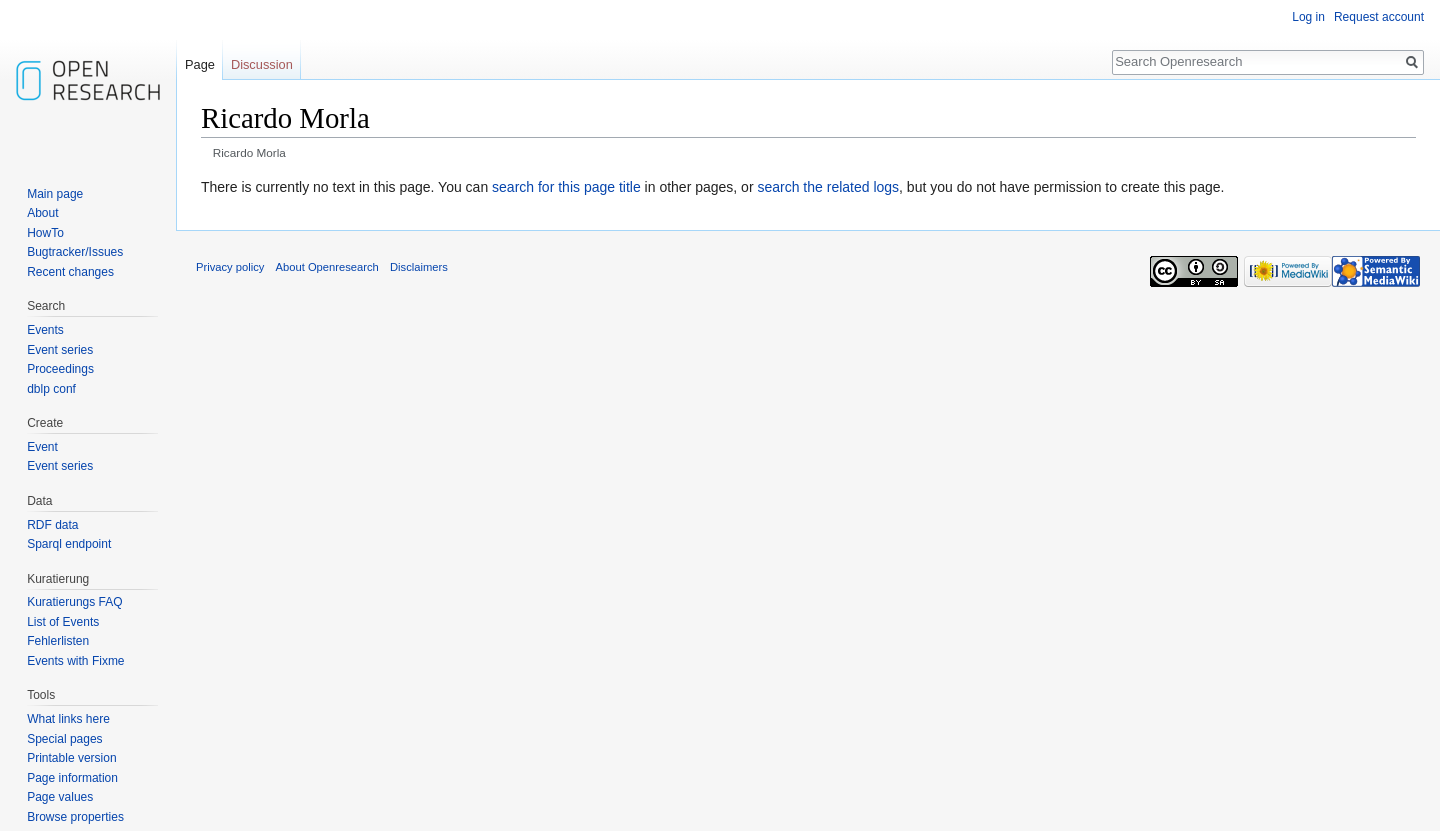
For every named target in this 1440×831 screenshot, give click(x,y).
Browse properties (75, 817)
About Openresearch (327, 267)
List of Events (63, 622)
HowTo (45, 233)
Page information (72, 778)
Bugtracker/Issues (75, 252)
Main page (55, 194)
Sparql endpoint (69, 544)
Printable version (71, 758)
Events (45, 330)
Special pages (64, 739)
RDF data (52, 525)
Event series (60, 350)
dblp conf (51, 389)
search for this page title (566, 187)
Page (200, 64)
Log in (1308, 17)
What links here (68, 719)
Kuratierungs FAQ (74, 602)
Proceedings (60, 369)
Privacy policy (230, 267)
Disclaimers (419, 267)
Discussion (262, 64)
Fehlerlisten (58, 641)
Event (42, 447)
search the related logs (828, 187)
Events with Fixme (75, 661)
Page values (60, 797)
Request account (1379, 17)
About (42, 213)
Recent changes (70, 272)
